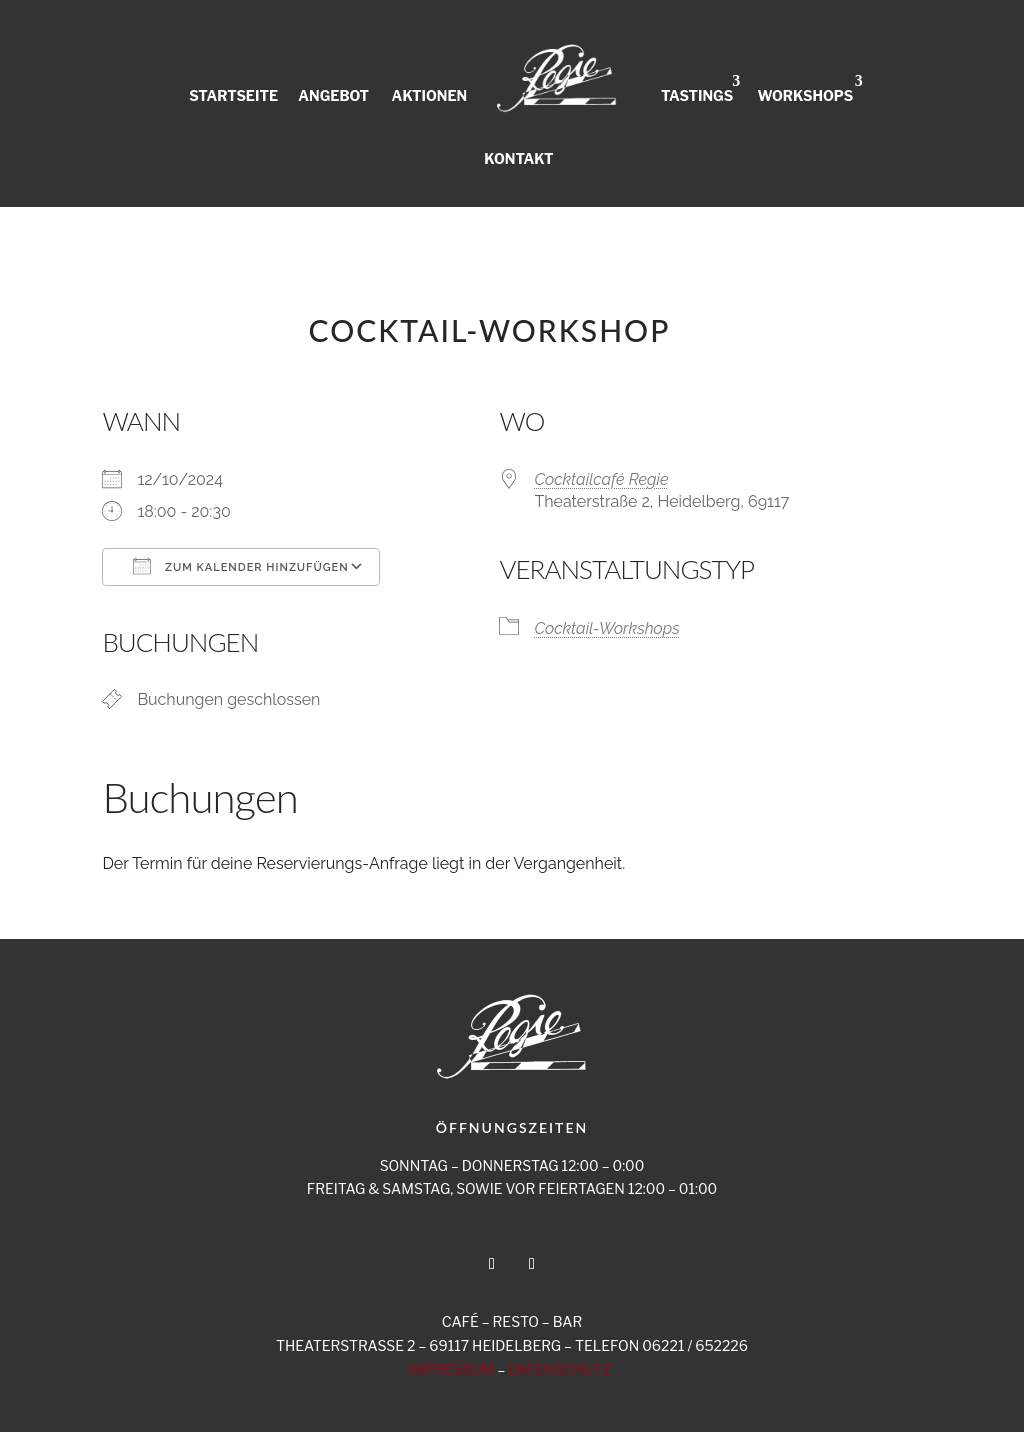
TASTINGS (697, 95)
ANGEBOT (333, 95)
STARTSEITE (233, 95)
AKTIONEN (430, 95)
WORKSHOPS (805, 95)
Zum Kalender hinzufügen (240, 566)
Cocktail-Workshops (606, 628)
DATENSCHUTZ (559, 1369)
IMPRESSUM (451, 1369)
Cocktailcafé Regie (601, 479)
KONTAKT (518, 158)
